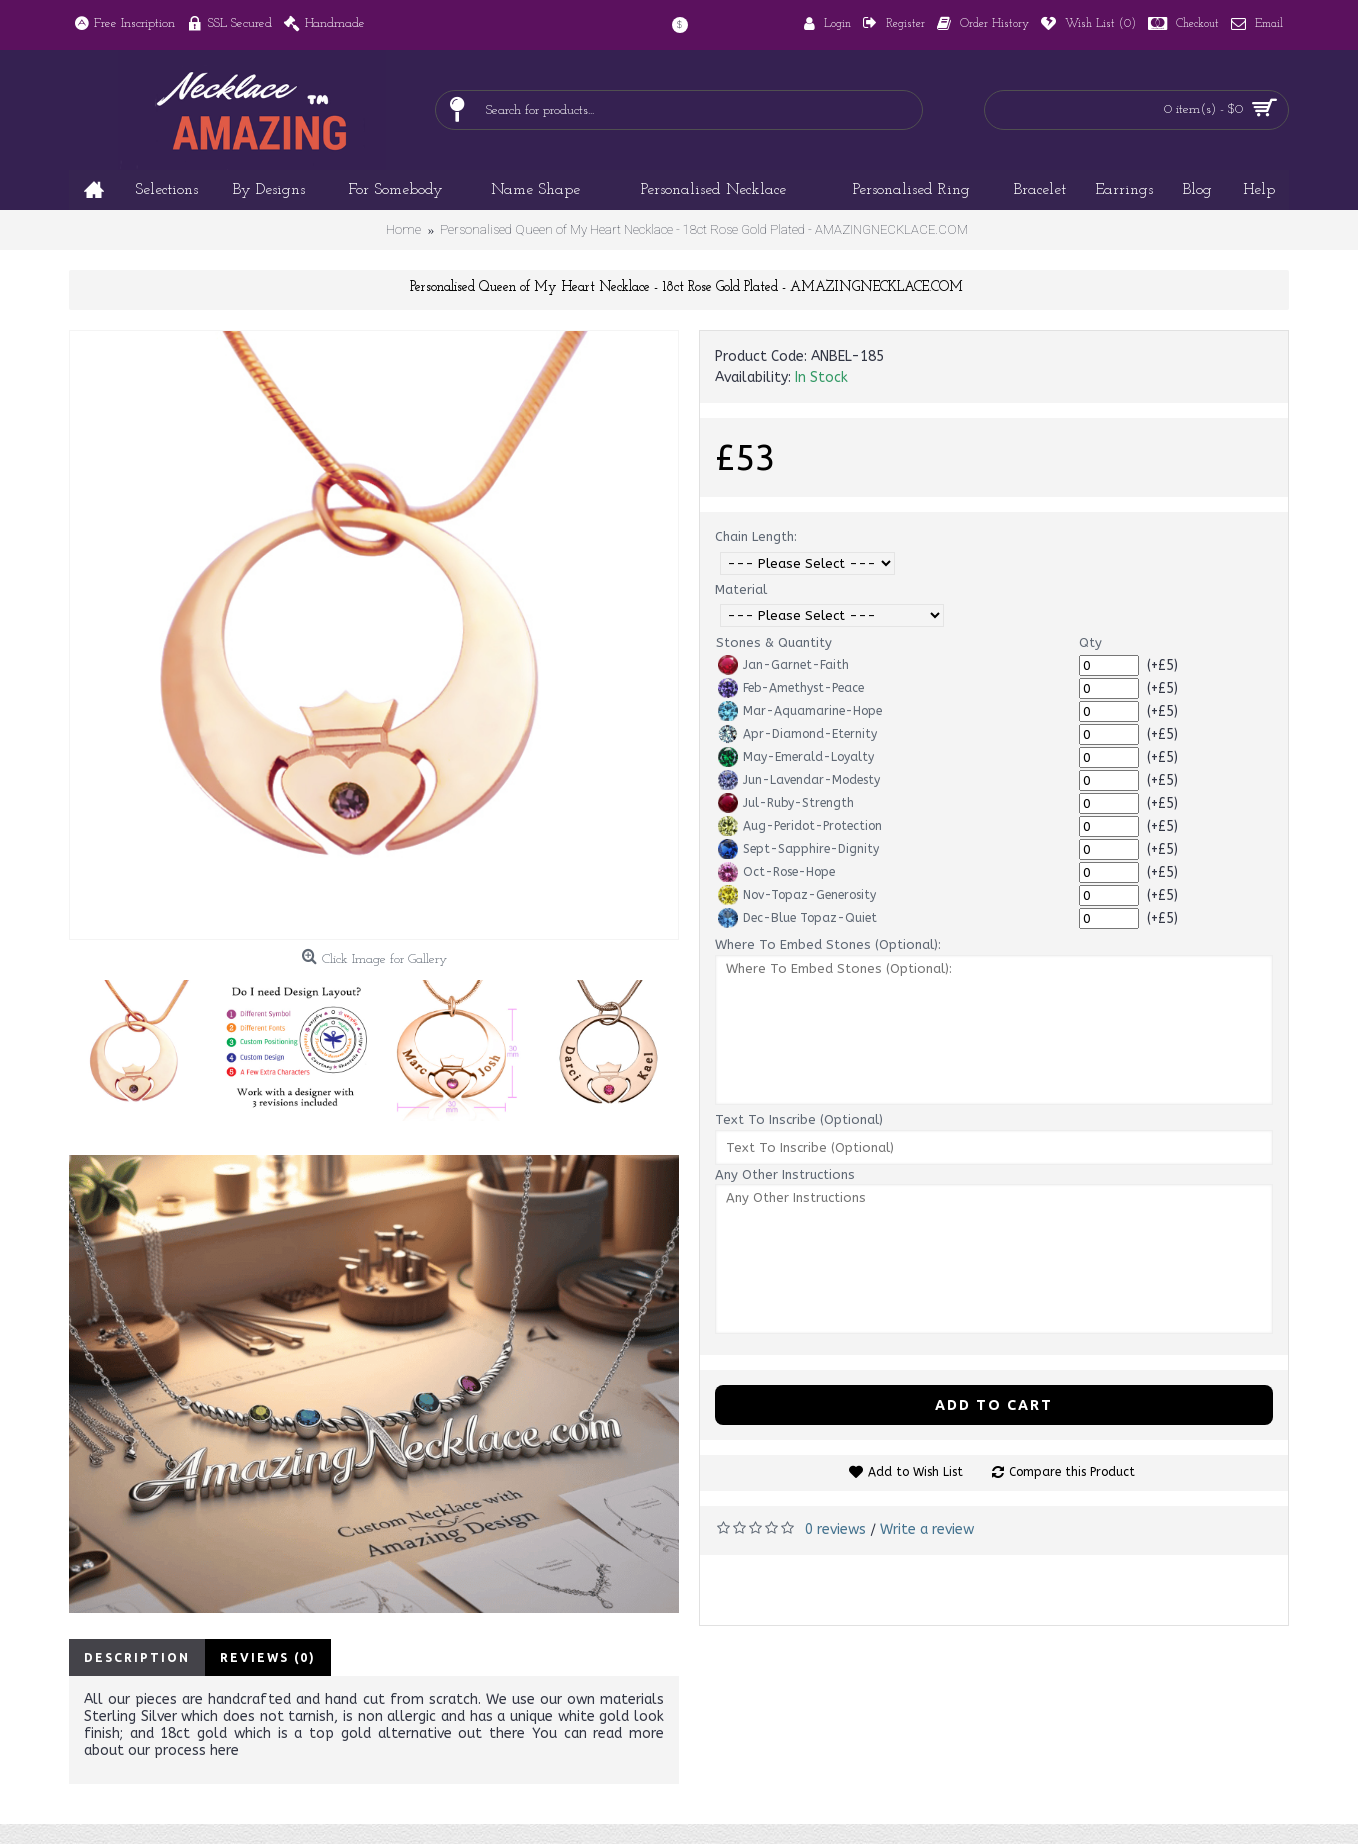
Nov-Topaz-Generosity (797, 895)
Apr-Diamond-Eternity (797, 734)
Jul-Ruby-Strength (786, 803)
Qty (1090, 642)
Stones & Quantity (774, 642)
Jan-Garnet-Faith (783, 665)
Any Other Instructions (785, 1174)
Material (741, 589)
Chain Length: (756, 536)
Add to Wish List (915, 1472)
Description (137, 1657)
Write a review (927, 1529)
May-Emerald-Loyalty (796, 757)
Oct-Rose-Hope (776, 872)
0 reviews (835, 1529)
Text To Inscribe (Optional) (799, 1119)
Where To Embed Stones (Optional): (828, 944)
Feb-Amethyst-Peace (791, 688)
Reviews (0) (268, 1657)
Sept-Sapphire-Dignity (798, 849)
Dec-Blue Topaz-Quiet (797, 918)
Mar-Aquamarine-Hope (800, 711)
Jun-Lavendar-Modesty (799, 780)
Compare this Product (1072, 1472)
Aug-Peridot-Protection (800, 826)
